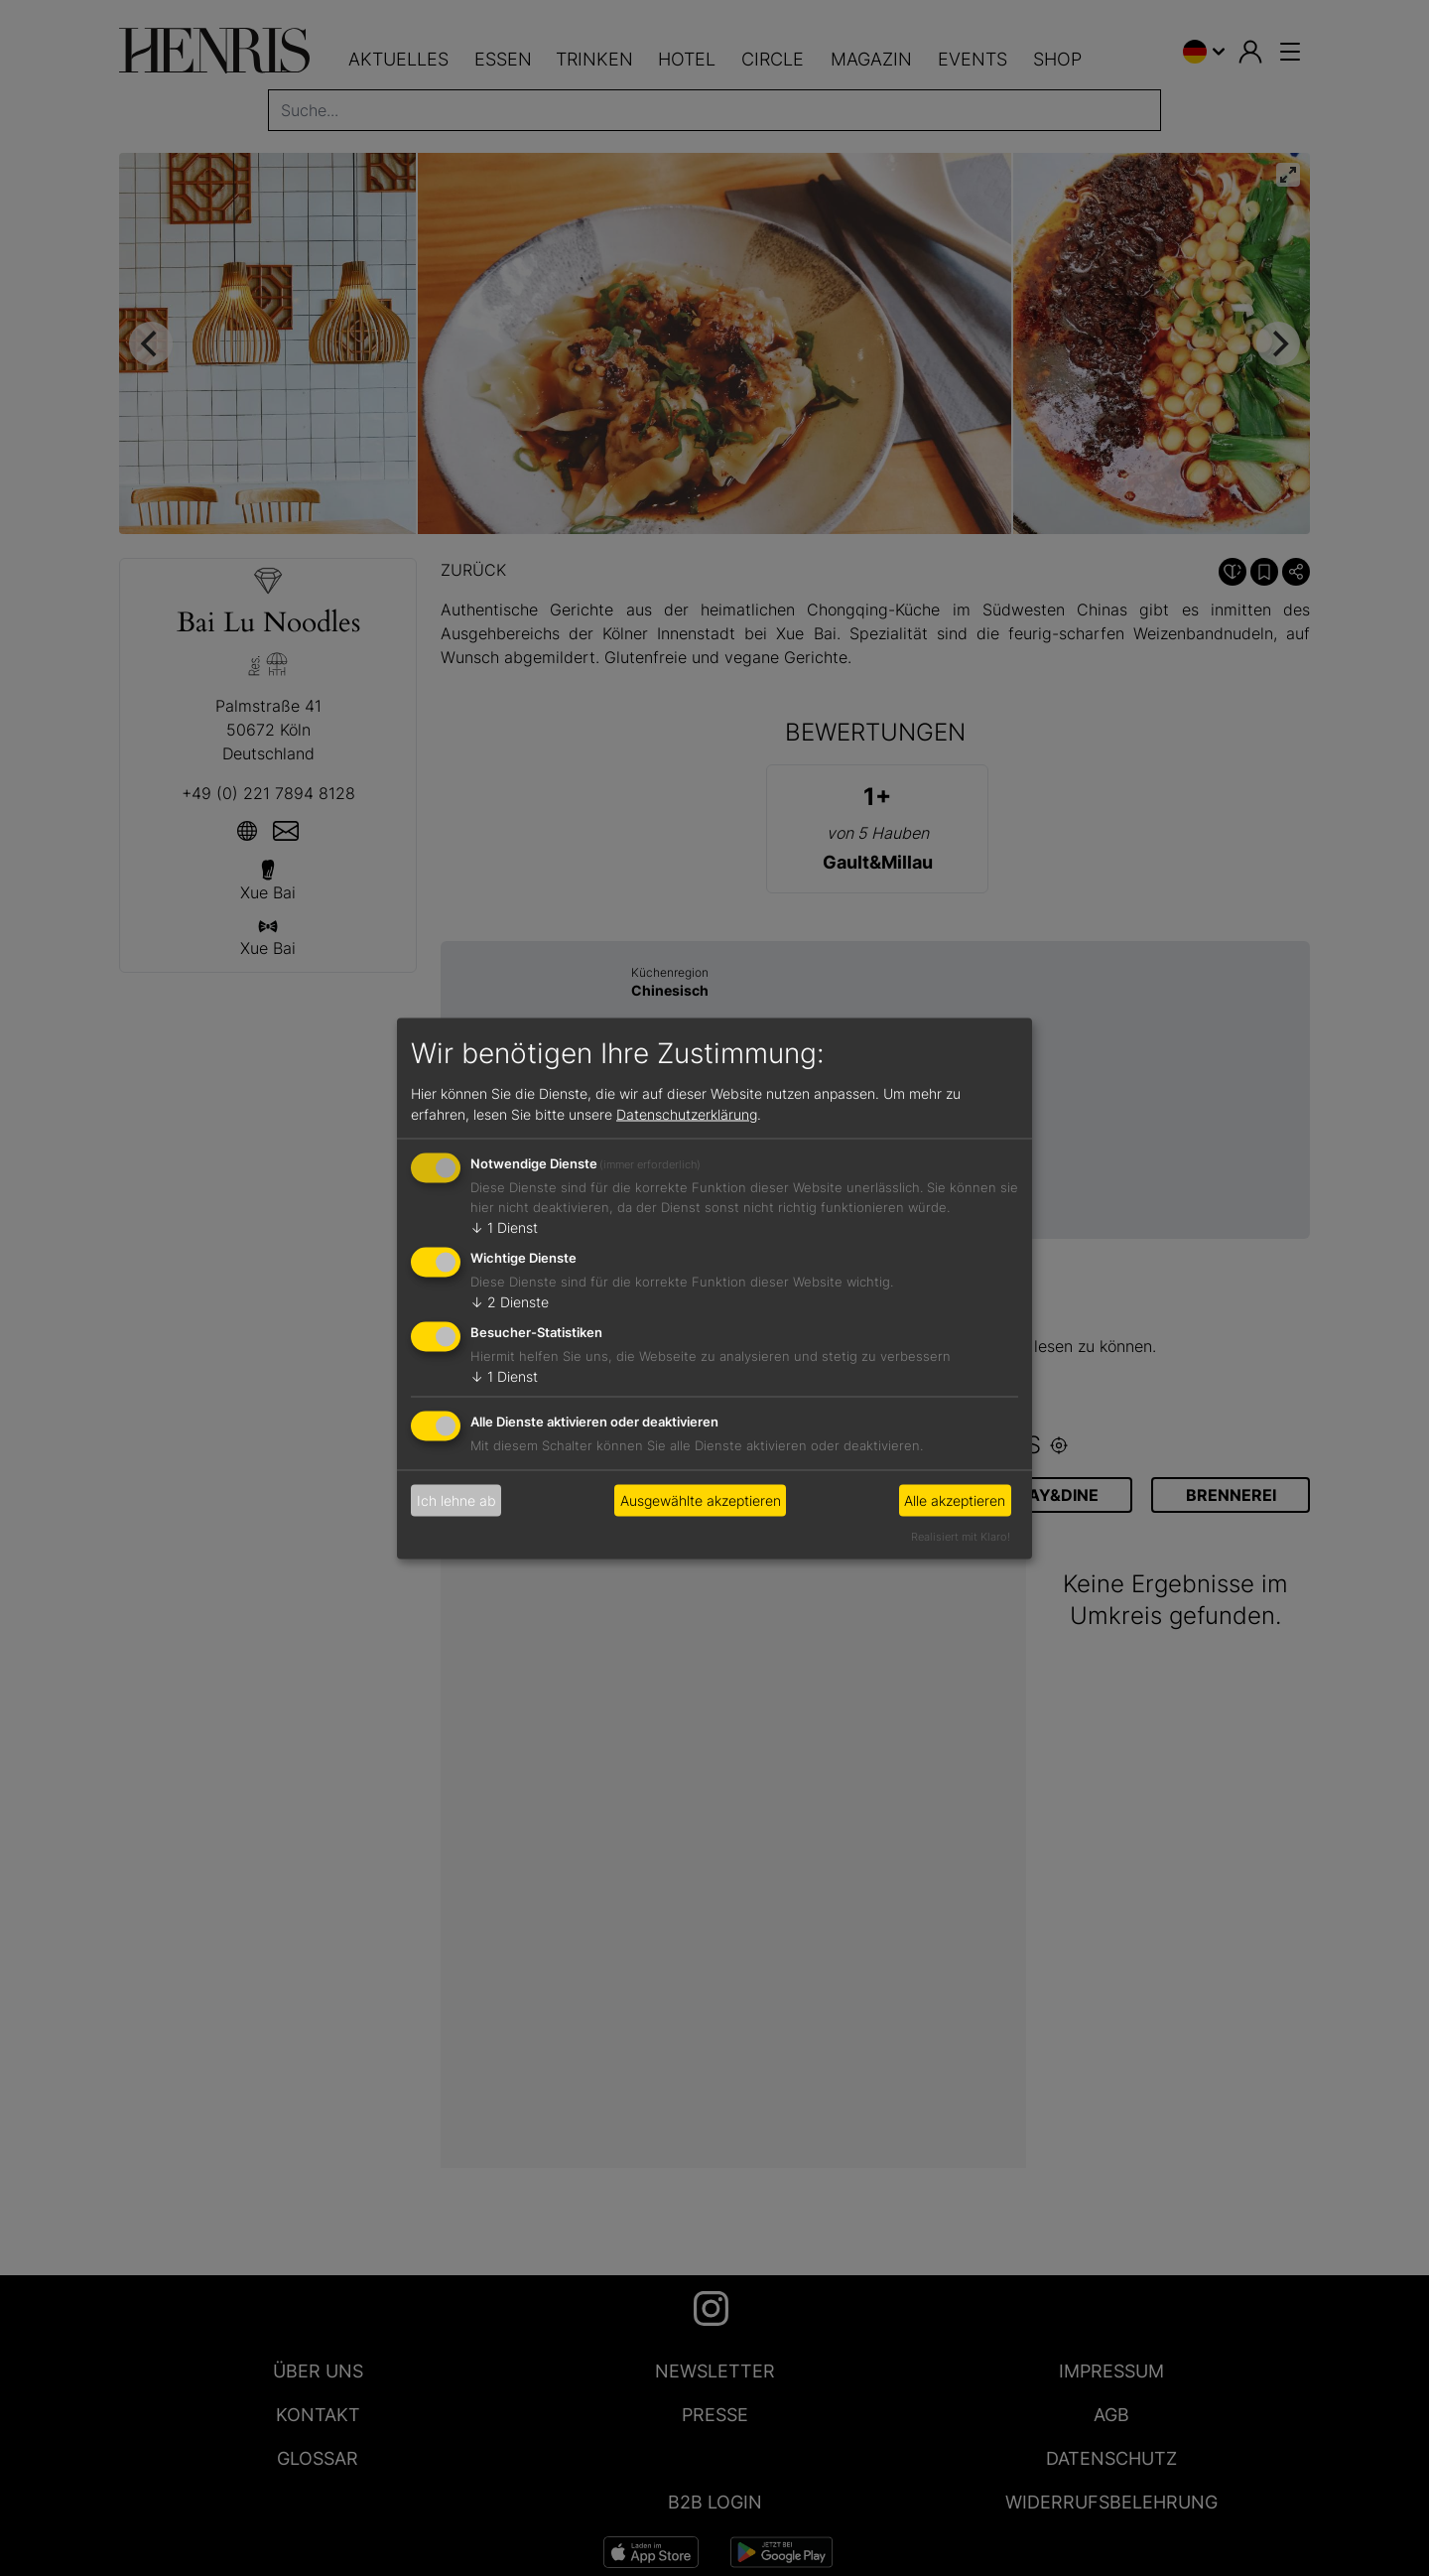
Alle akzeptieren (954, 1500)
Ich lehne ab (456, 1500)
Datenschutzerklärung (686, 1114)
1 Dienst (504, 1227)
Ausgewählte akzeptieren (700, 1500)
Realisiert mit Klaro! (960, 1536)
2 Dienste (509, 1301)
